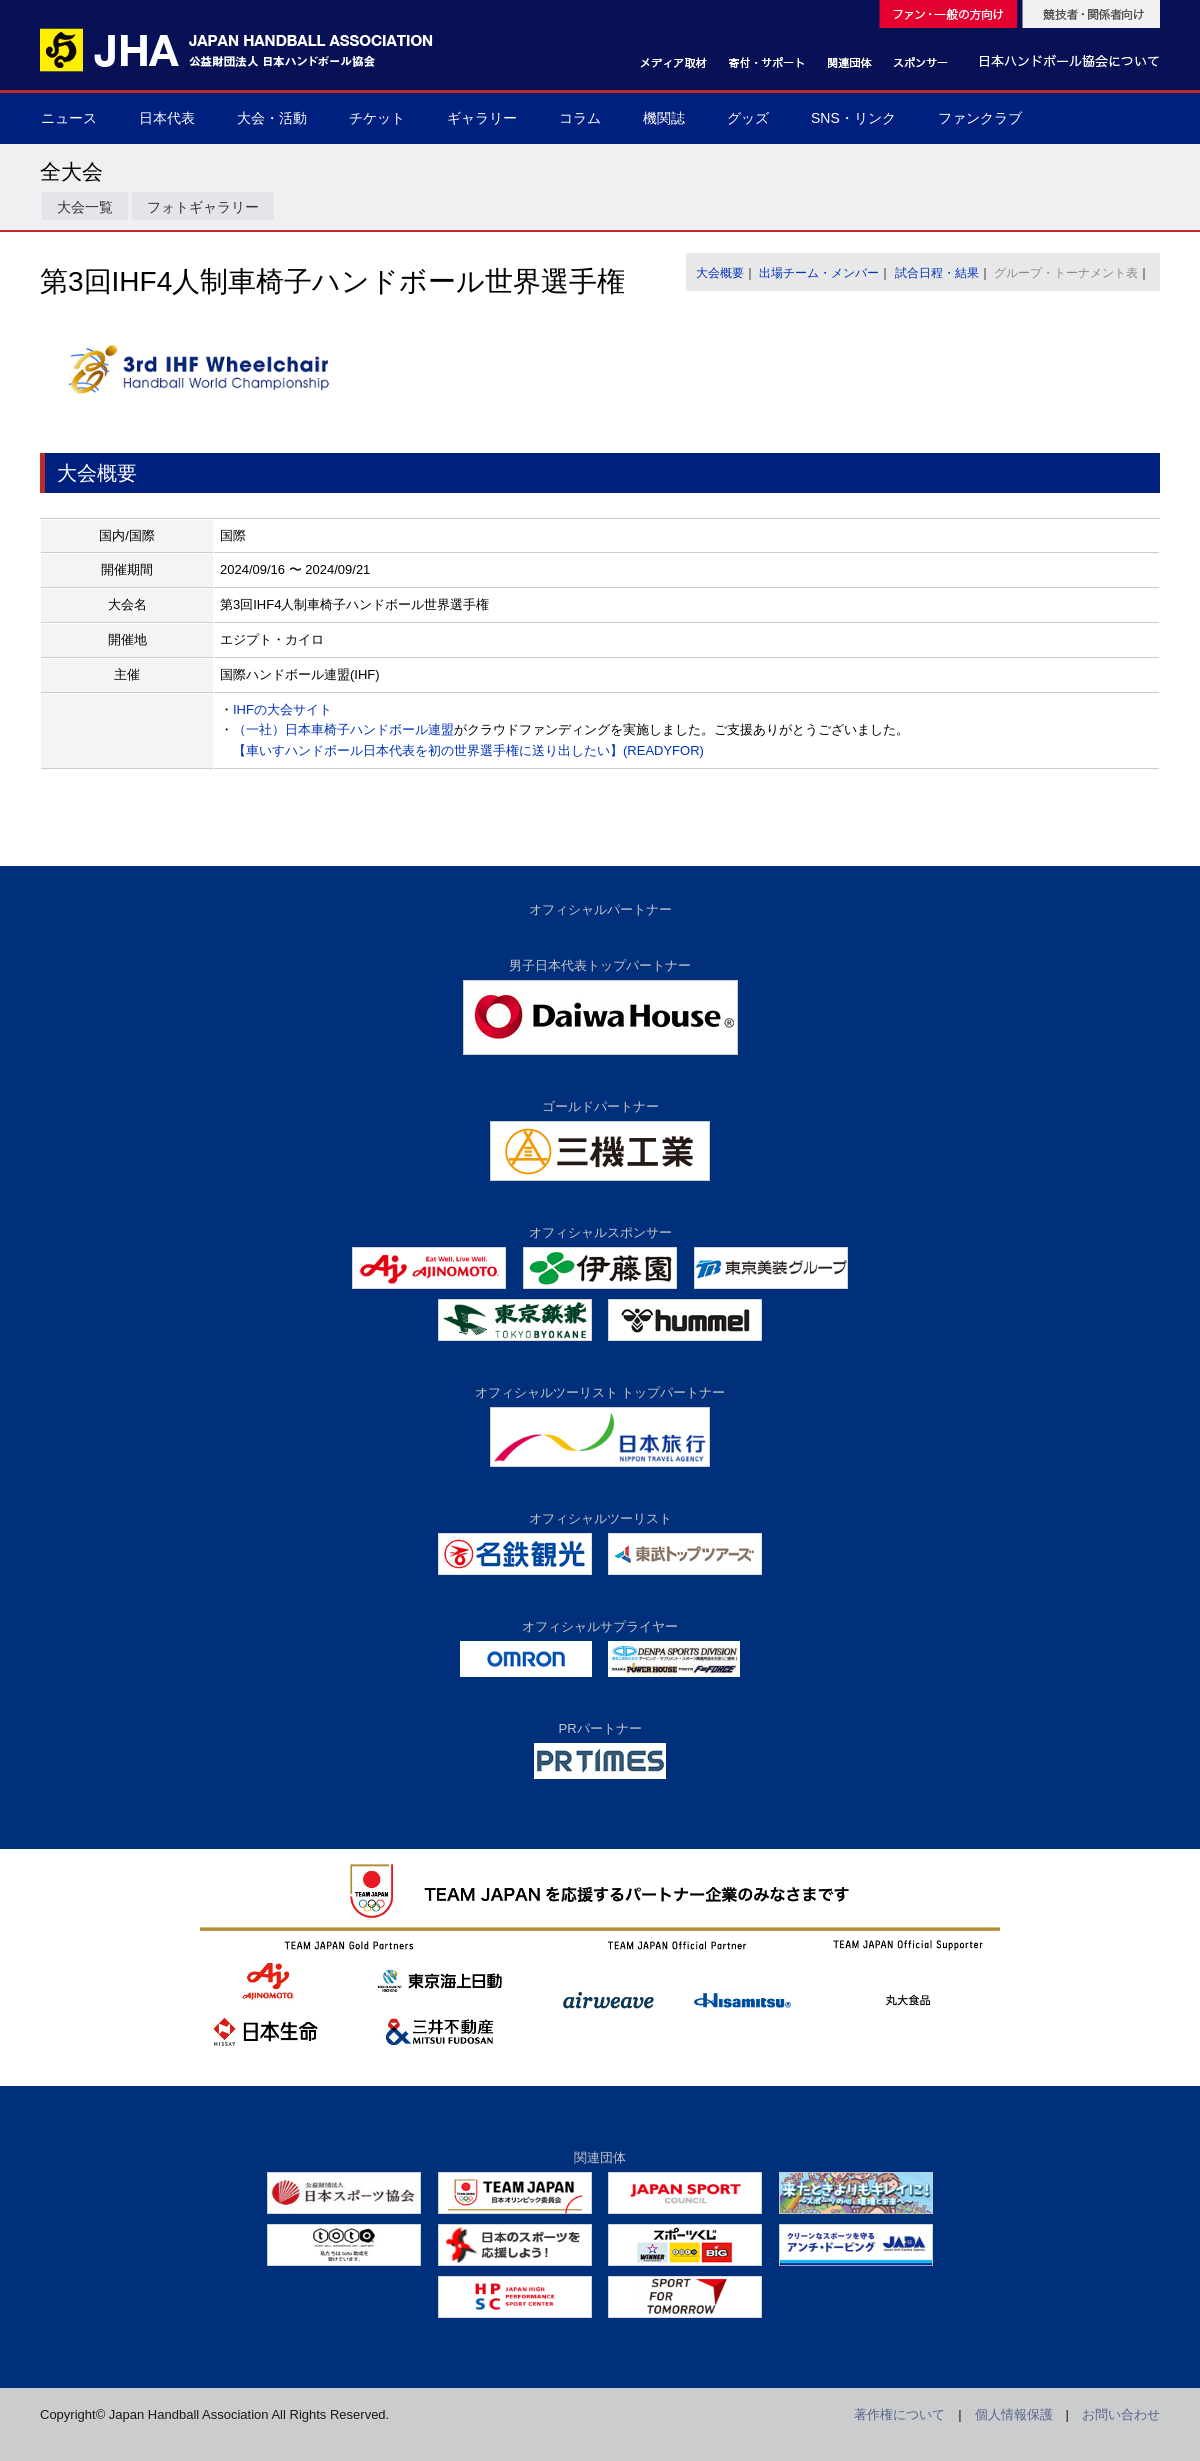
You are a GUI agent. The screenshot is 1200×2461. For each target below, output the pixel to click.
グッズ (748, 118)
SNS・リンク (853, 118)
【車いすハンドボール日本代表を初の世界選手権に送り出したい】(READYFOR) (468, 750)
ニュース (69, 118)
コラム (580, 118)
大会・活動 (272, 118)
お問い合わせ (1121, 2414)
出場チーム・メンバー (819, 273)
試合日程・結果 (937, 273)
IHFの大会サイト (282, 709)
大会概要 (720, 273)
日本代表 (167, 118)
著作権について (899, 2414)
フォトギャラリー (203, 207)
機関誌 (664, 118)
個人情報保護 (1014, 2414)
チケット (377, 118)
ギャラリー (482, 118)
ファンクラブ (980, 118)
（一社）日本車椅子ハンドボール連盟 (343, 729)
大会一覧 (85, 207)
